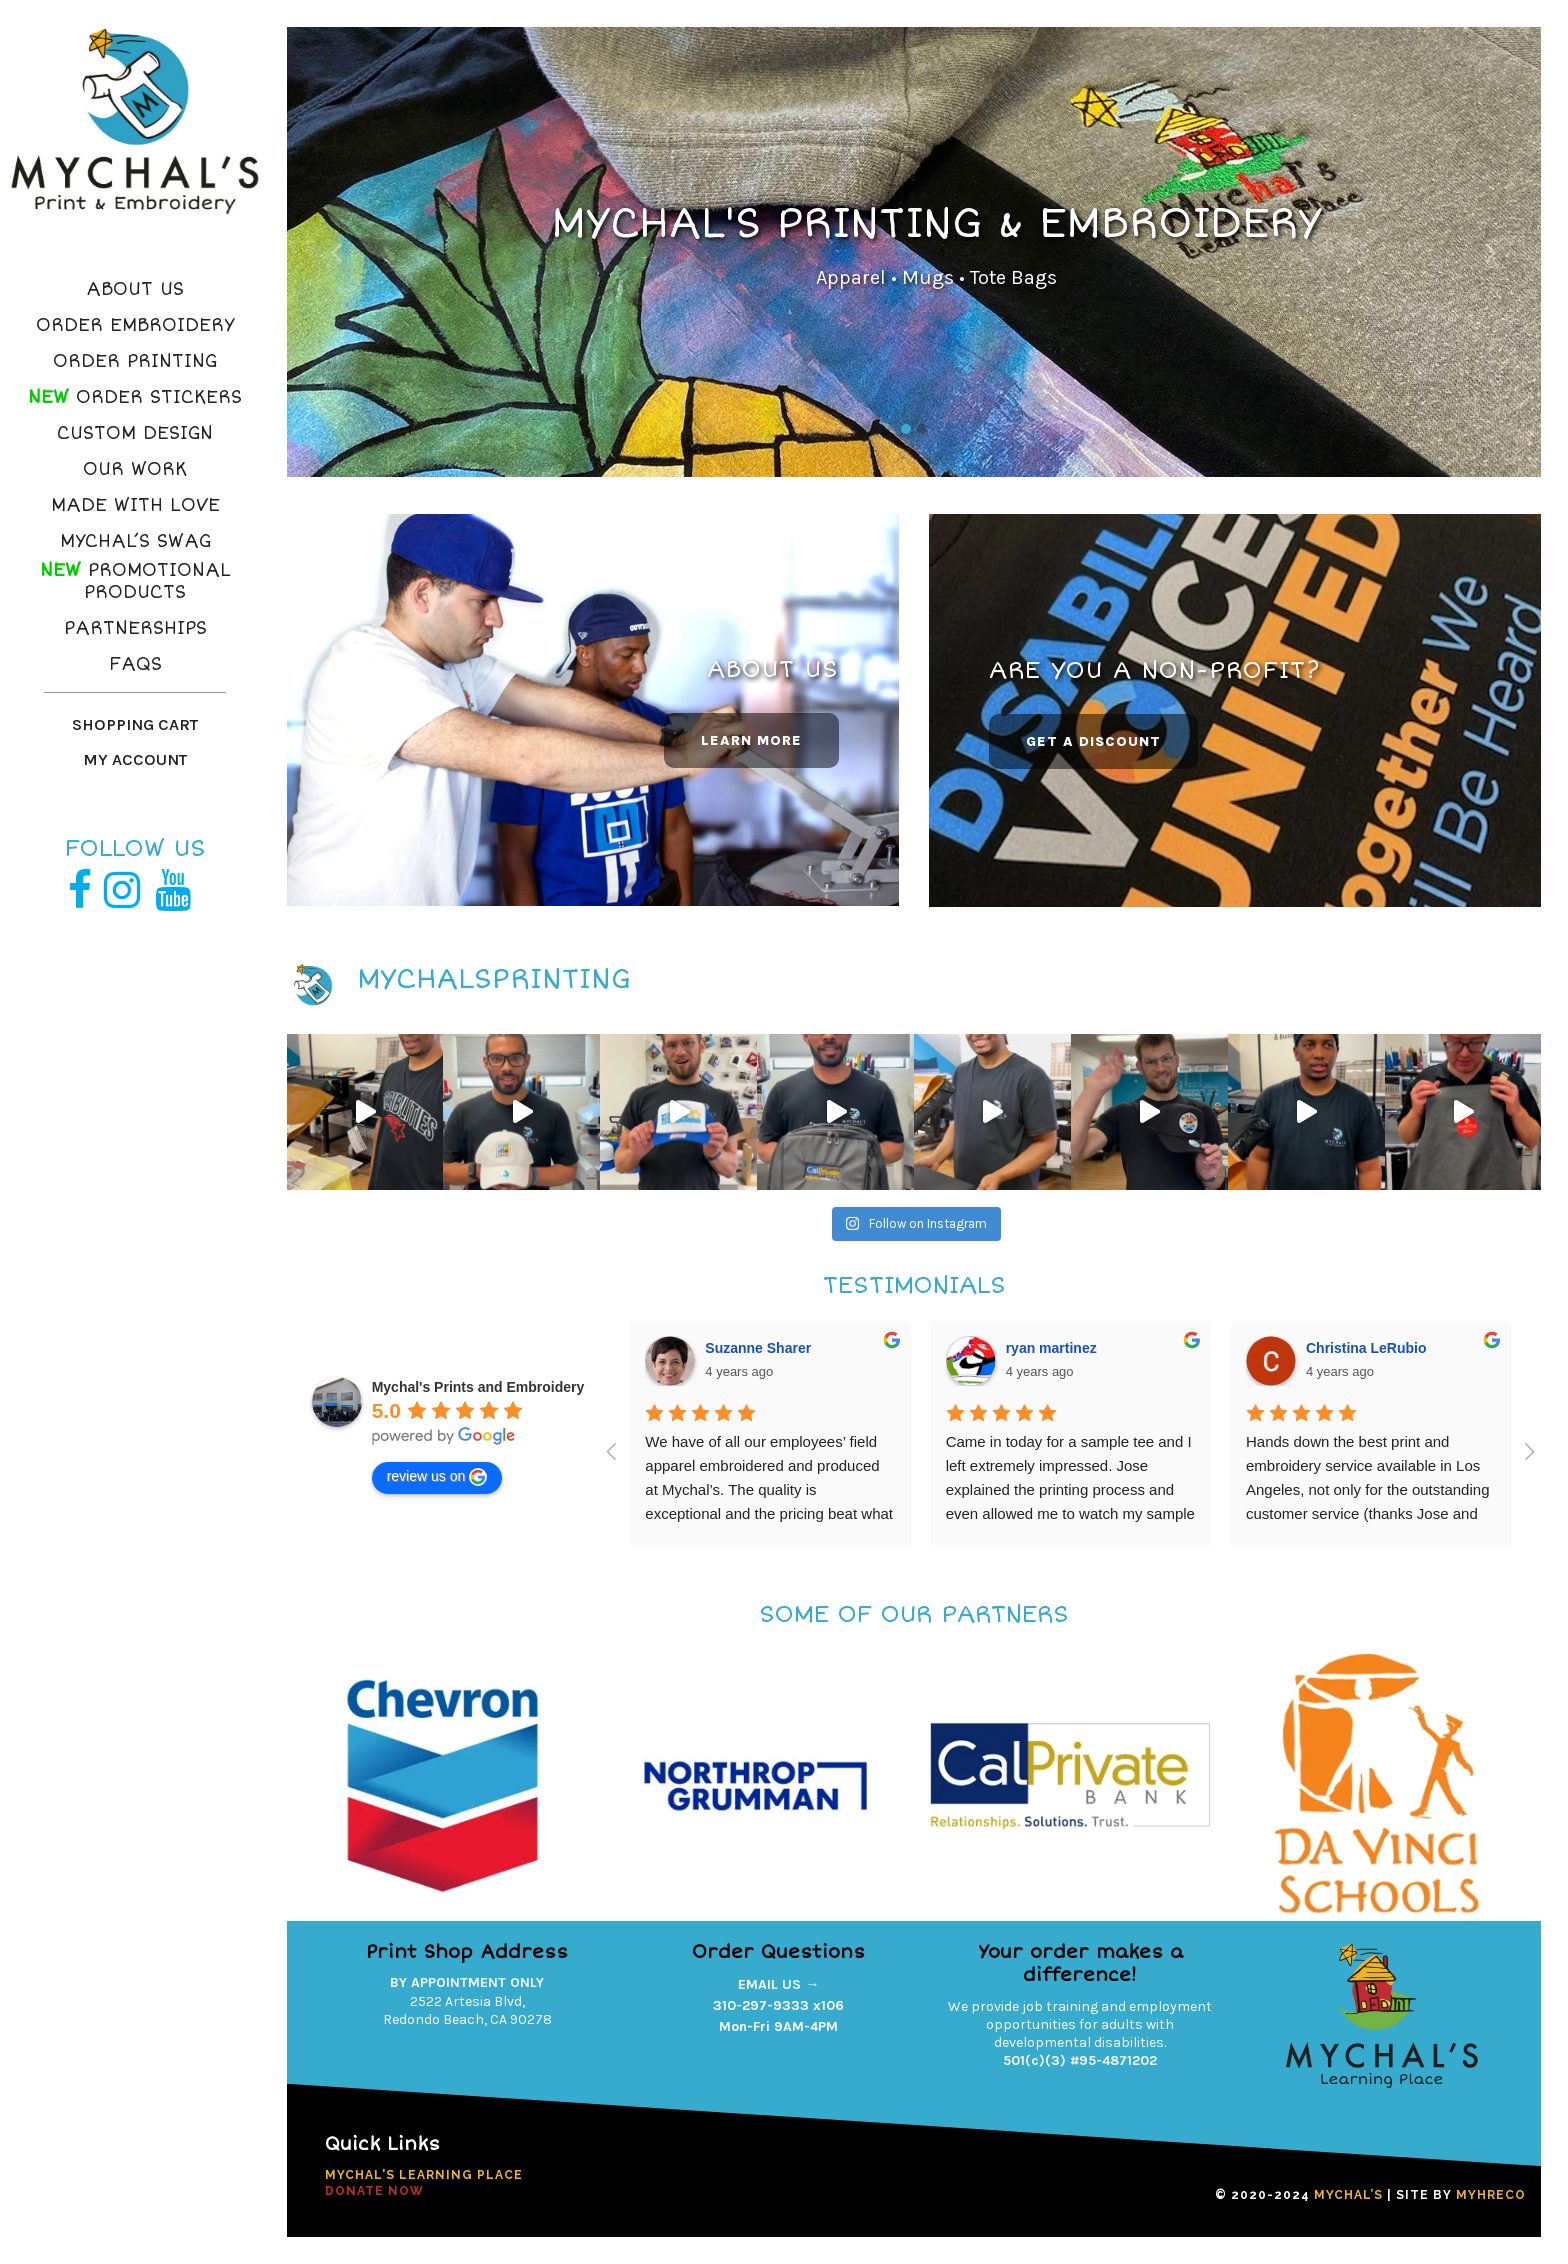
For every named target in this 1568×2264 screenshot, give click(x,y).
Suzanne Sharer (758, 1348)
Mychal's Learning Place (424, 2175)
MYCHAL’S (1348, 2195)
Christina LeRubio (1366, 1348)
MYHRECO (1491, 2195)
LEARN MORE (751, 740)
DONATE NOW (374, 2191)
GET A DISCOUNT (1093, 741)
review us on (437, 1477)
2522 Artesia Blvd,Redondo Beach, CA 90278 (467, 2010)
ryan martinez (1051, 1348)
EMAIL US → (778, 1984)
